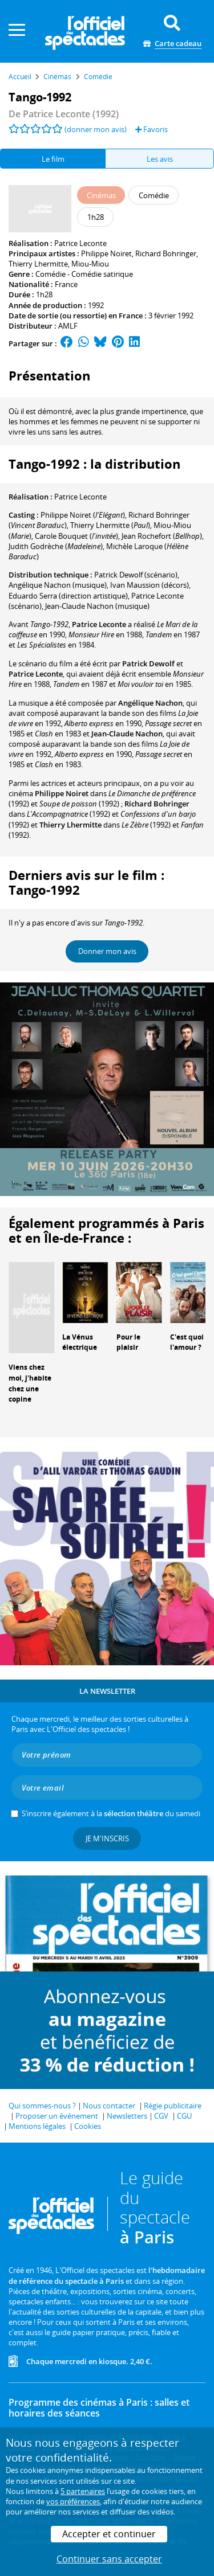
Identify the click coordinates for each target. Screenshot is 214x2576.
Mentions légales (37, 2126)
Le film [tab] (53, 159)
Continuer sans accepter (109, 2559)
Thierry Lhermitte (38, 264)
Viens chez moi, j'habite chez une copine (30, 1383)
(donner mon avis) (95, 129)
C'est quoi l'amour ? (187, 1342)
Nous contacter (109, 2105)
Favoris (151, 129)
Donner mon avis (107, 951)
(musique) (58, 585)
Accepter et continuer (109, 2534)
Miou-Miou (90, 264)
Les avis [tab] (160, 159)
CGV (161, 2116)
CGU (184, 2116)
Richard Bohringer (165, 253)
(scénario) (135, 575)
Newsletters (127, 2116)
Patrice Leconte (80, 243)
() (83, 515)
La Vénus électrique (79, 1342)
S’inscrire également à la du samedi (111, 1813)
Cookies (87, 2126)
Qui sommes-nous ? (42, 2105)
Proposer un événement (56, 2116)
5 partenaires (82, 2491)
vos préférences (73, 2501)
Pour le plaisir (128, 1342)
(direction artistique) (68, 596)
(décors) (149, 585)
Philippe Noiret (106, 253)
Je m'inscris (107, 1838)
